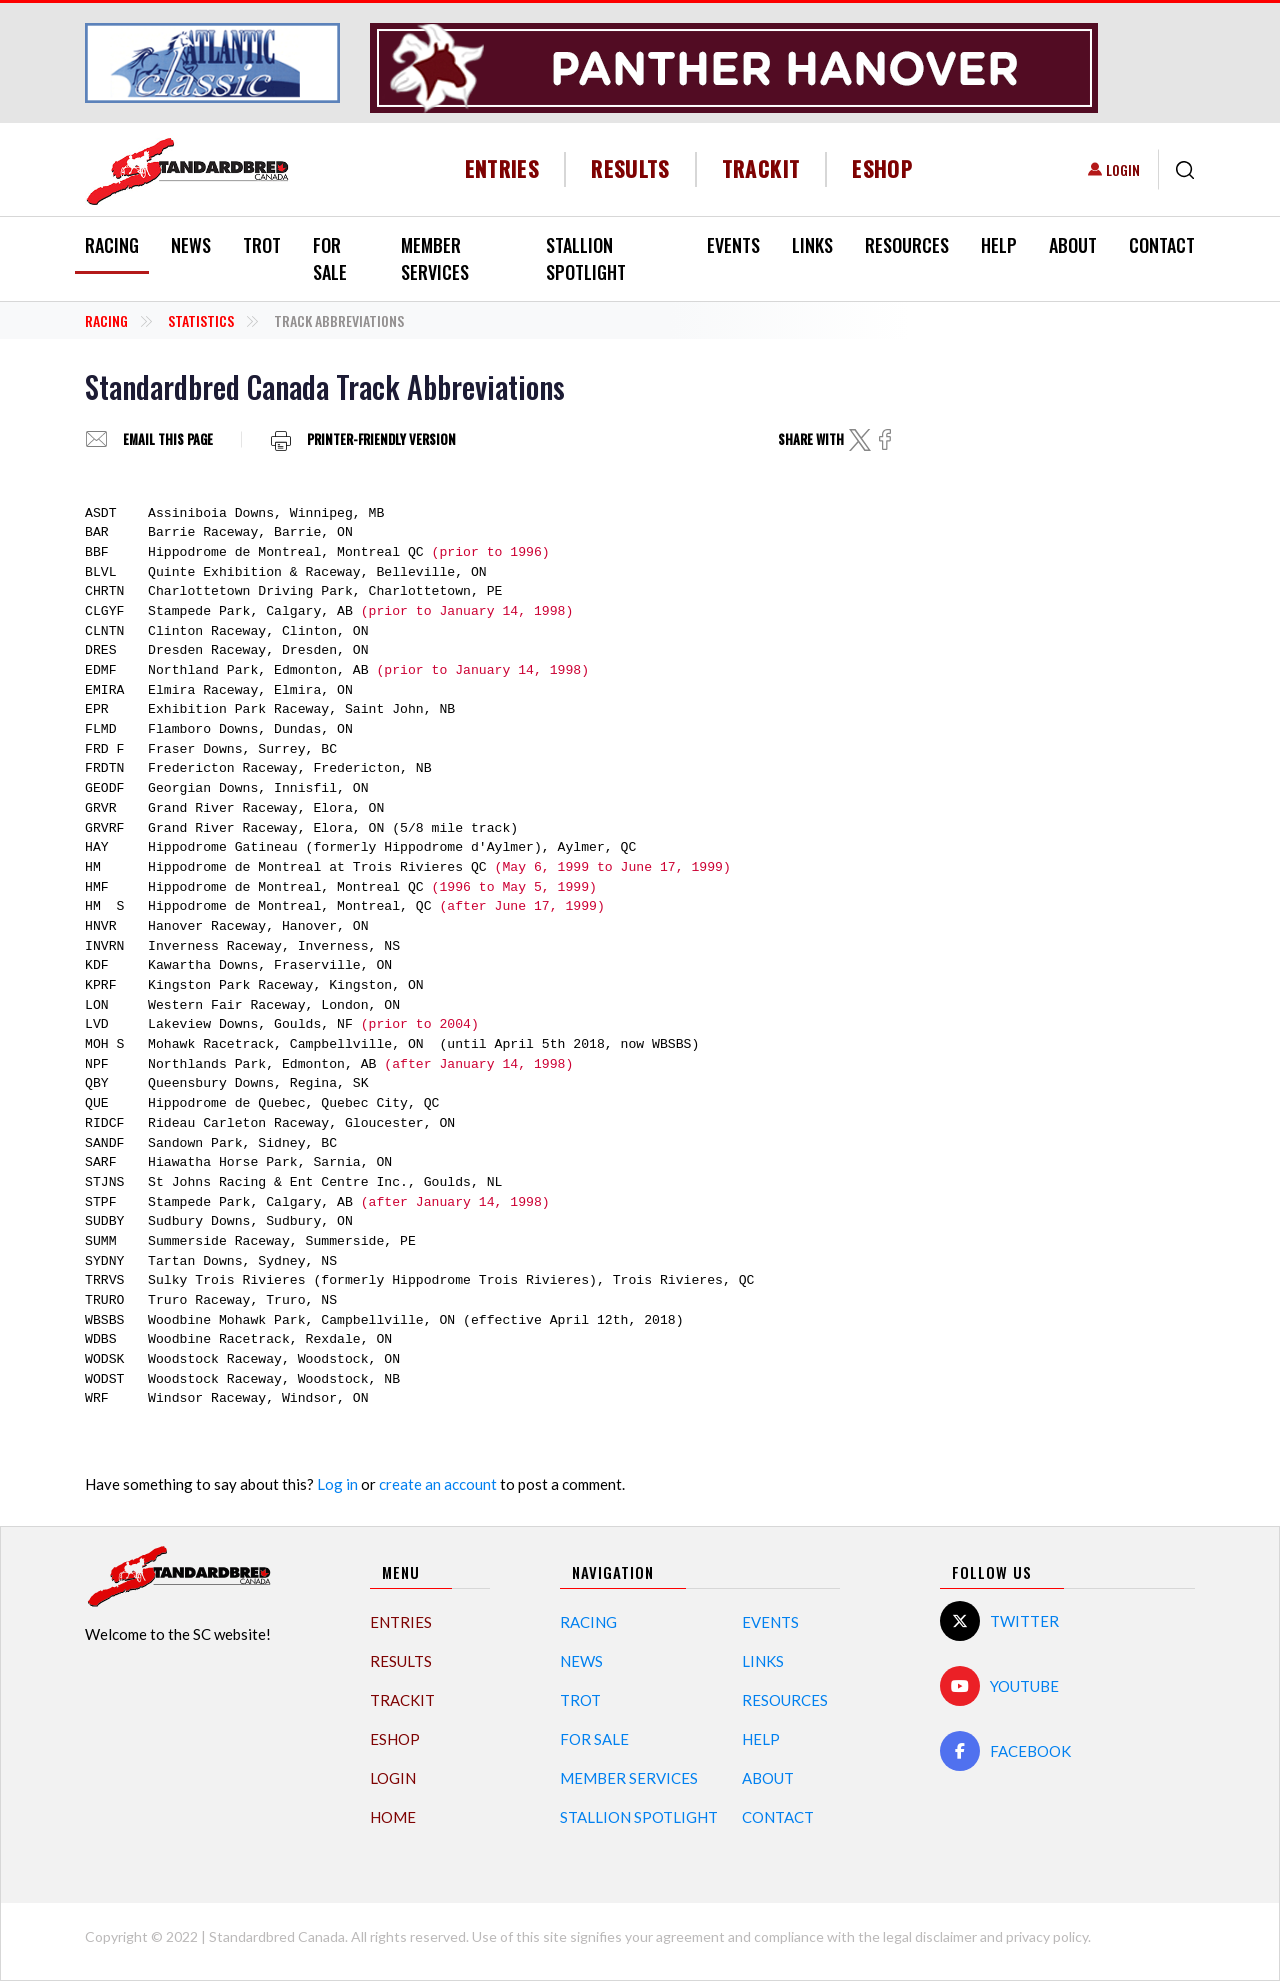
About (1073, 245)
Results (630, 168)
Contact (1162, 245)
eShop (882, 168)
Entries (502, 168)
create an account (438, 1484)
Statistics (201, 320)
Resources (907, 245)
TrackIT (761, 168)
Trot (262, 245)
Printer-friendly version (381, 439)
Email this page (168, 439)
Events (733, 245)
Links (812, 245)
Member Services (435, 258)
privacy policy (1047, 1936)
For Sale (330, 258)
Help (999, 245)
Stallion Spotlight (586, 258)
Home (393, 1817)
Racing (112, 245)
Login (1123, 169)
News (191, 245)
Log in (337, 1484)
